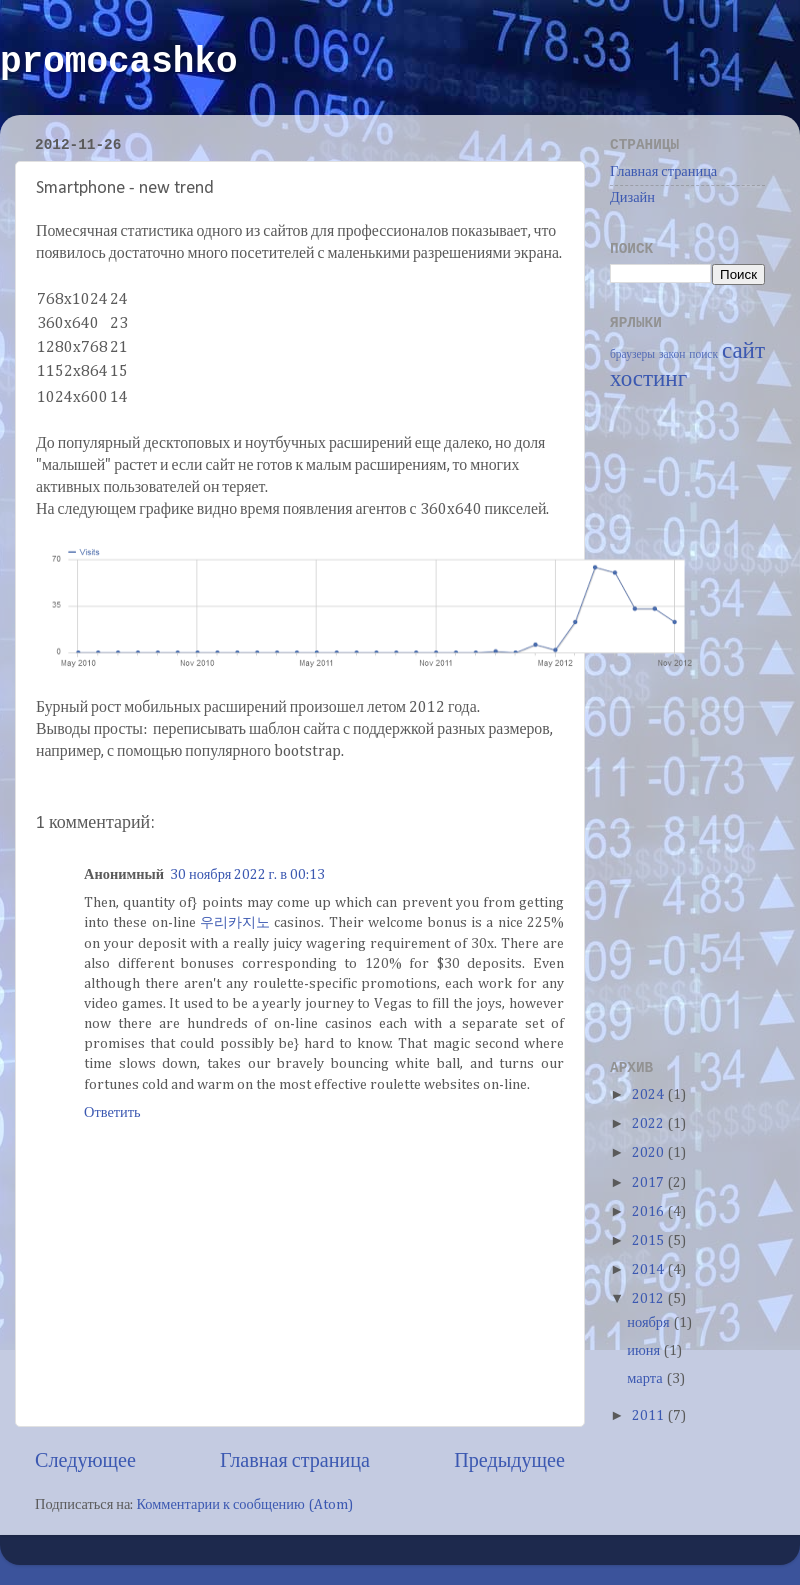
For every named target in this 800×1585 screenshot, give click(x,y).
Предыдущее (509, 1461)
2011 (649, 1416)
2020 (649, 1153)
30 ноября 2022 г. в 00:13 (247, 875)
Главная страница (295, 1461)
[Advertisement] (690, 723)
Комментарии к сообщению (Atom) (244, 1505)
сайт (743, 351)
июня (645, 1351)
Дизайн (632, 198)
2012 (649, 1299)
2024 (649, 1095)
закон (672, 355)
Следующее (85, 1461)
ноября (649, 1323)
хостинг (648, 379)
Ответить (112, 1113)
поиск (703, 355)
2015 (649, 1241)
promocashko (119, 62)
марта (646, 1379)
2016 (649, 1212)
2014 (649, 1270)
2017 (649, 1183)
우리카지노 (235, 923)
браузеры (632, 355)
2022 (649, 1124)
